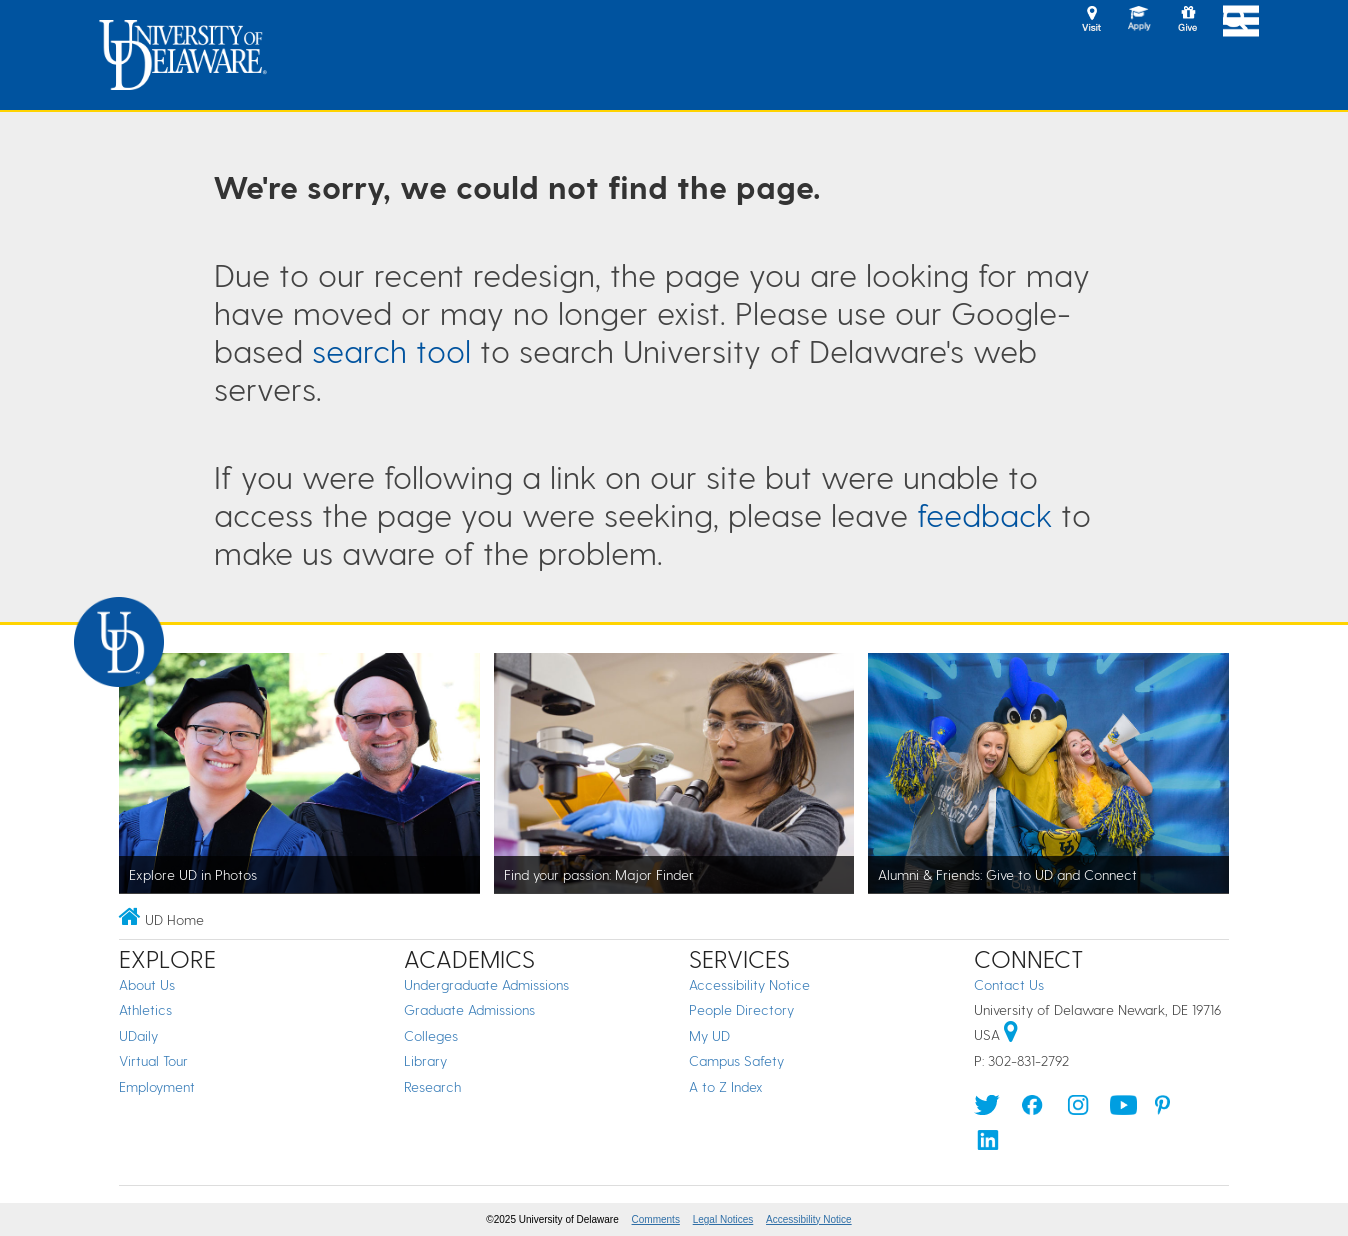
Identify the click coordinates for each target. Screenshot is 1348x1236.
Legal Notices (723, 1219)
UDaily (138, 1035)
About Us (147, 984)
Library (425, 1060)
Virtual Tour (153, 1060)
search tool (391, 350)
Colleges (431, 1035)
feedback (984, 514)
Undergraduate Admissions (486, 984)
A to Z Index (726, 1086)
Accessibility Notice (749, 984)
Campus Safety (736, 1060)
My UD (709, 1035)
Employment (157, 1086)
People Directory (741, 1009)
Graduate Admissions (469, 1009)
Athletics (145, 1009)
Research (432, 1086)
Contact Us (1009, 984)
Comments (656, 1219)
